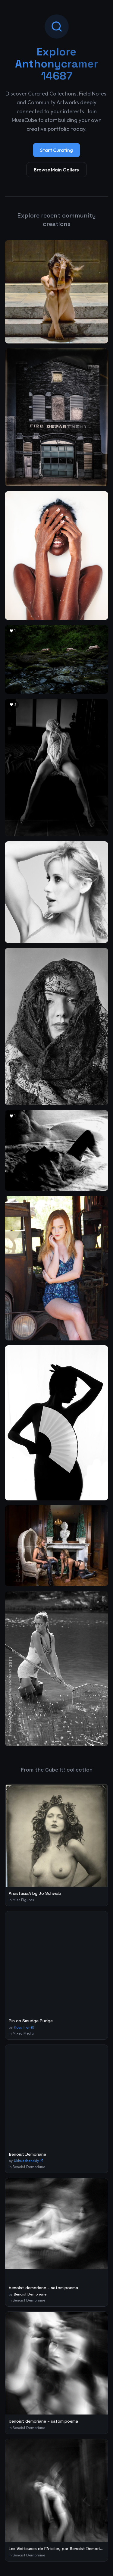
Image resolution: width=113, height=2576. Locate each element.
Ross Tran (24, 2027)
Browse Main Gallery (56, 170)
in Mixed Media (21, 2033)
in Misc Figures (21, 1900)
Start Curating (56, 150)
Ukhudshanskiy (28, 2160)
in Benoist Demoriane (27, 2166)
